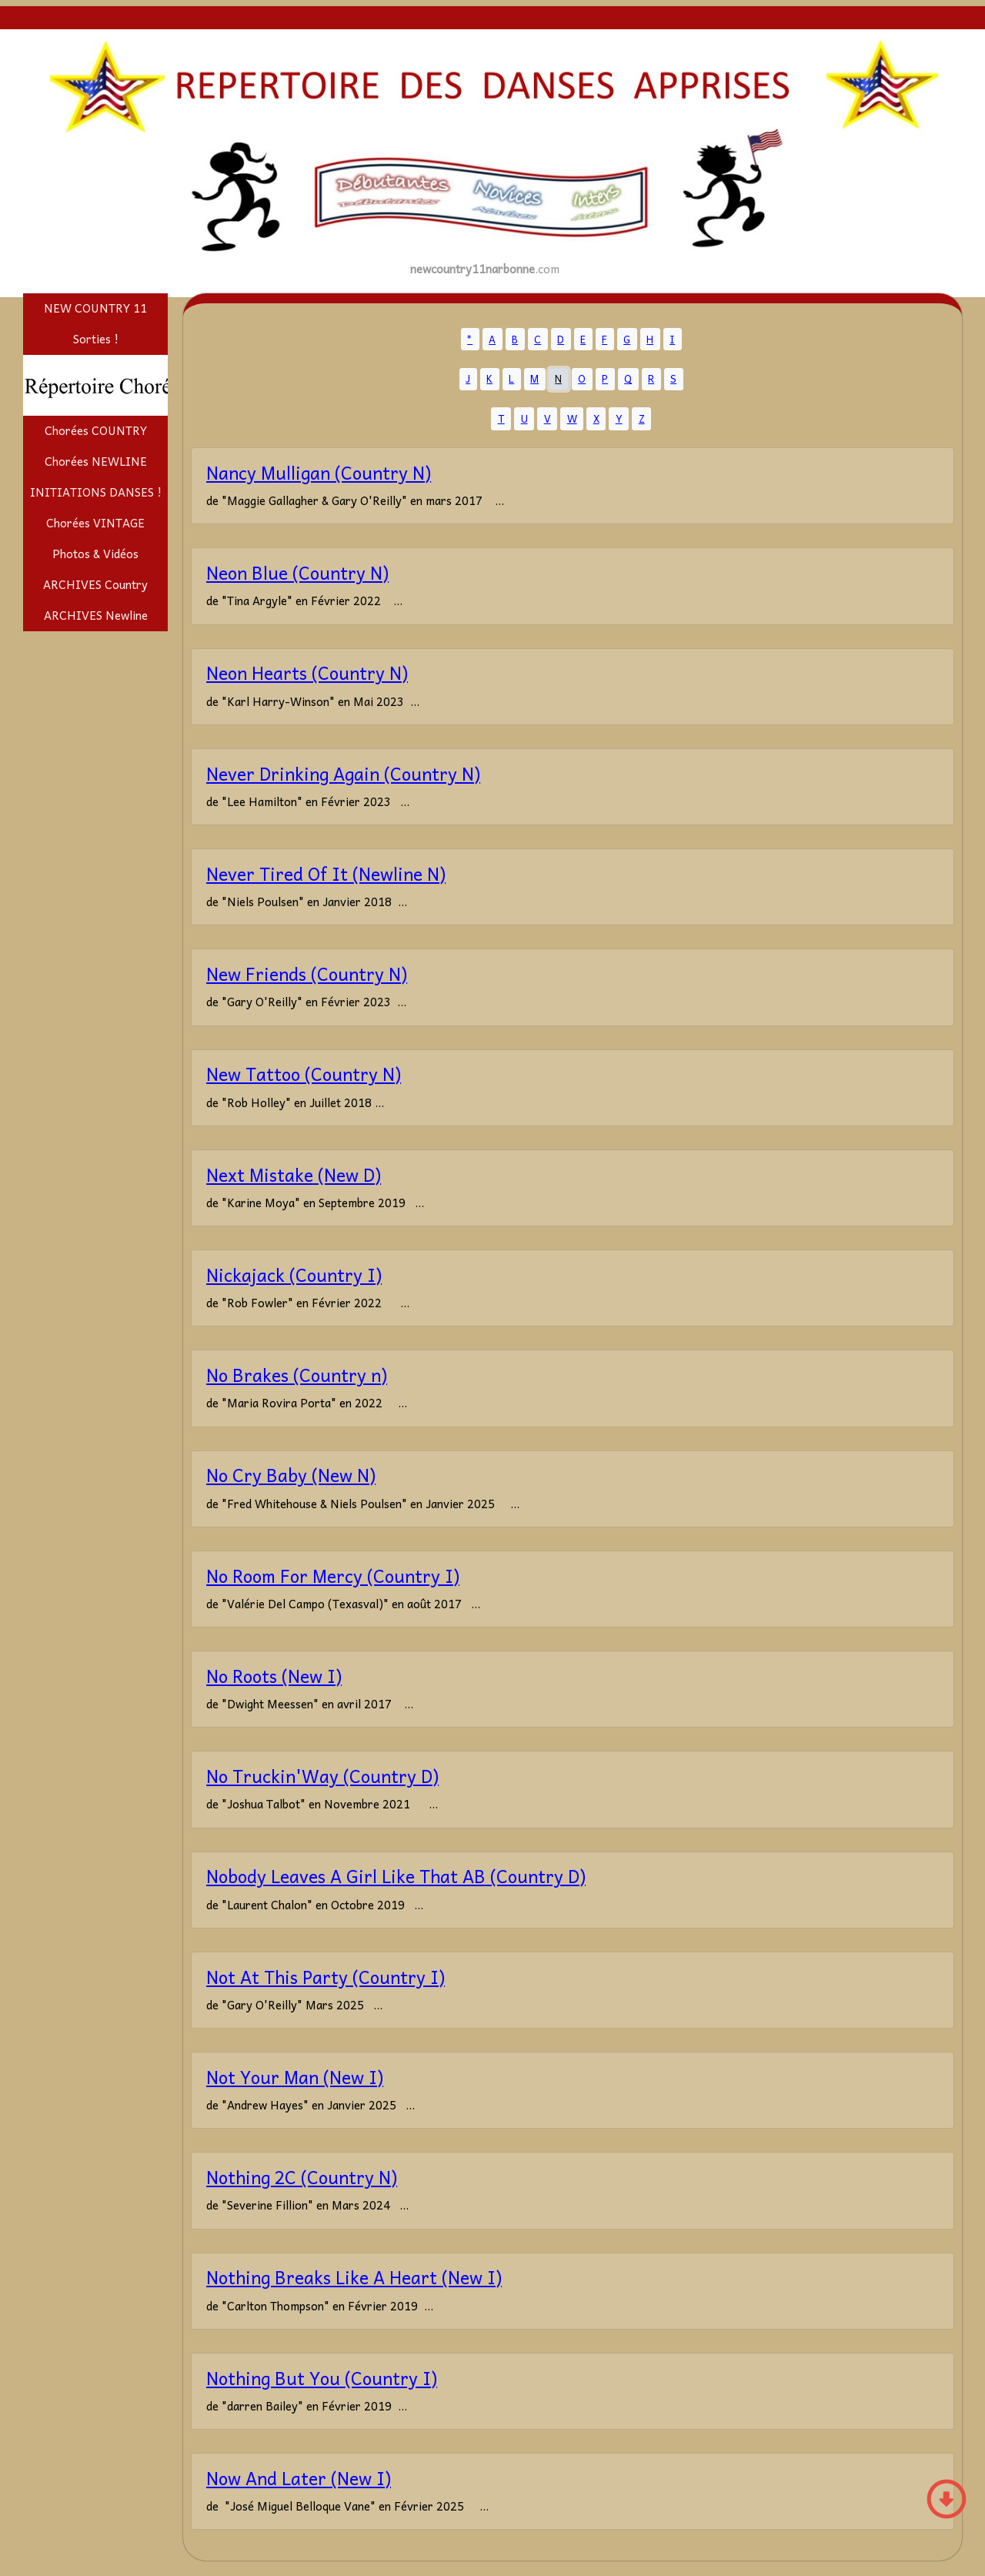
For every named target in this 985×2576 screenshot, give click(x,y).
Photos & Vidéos (95, 553)
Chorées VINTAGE (95, 523)
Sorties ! (96, 339)
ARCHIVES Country (95, 584)
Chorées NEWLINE (96, 461)
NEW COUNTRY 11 (95, 308)
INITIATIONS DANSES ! (96, 492)
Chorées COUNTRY (96, 430)
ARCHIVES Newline (96, 615)
